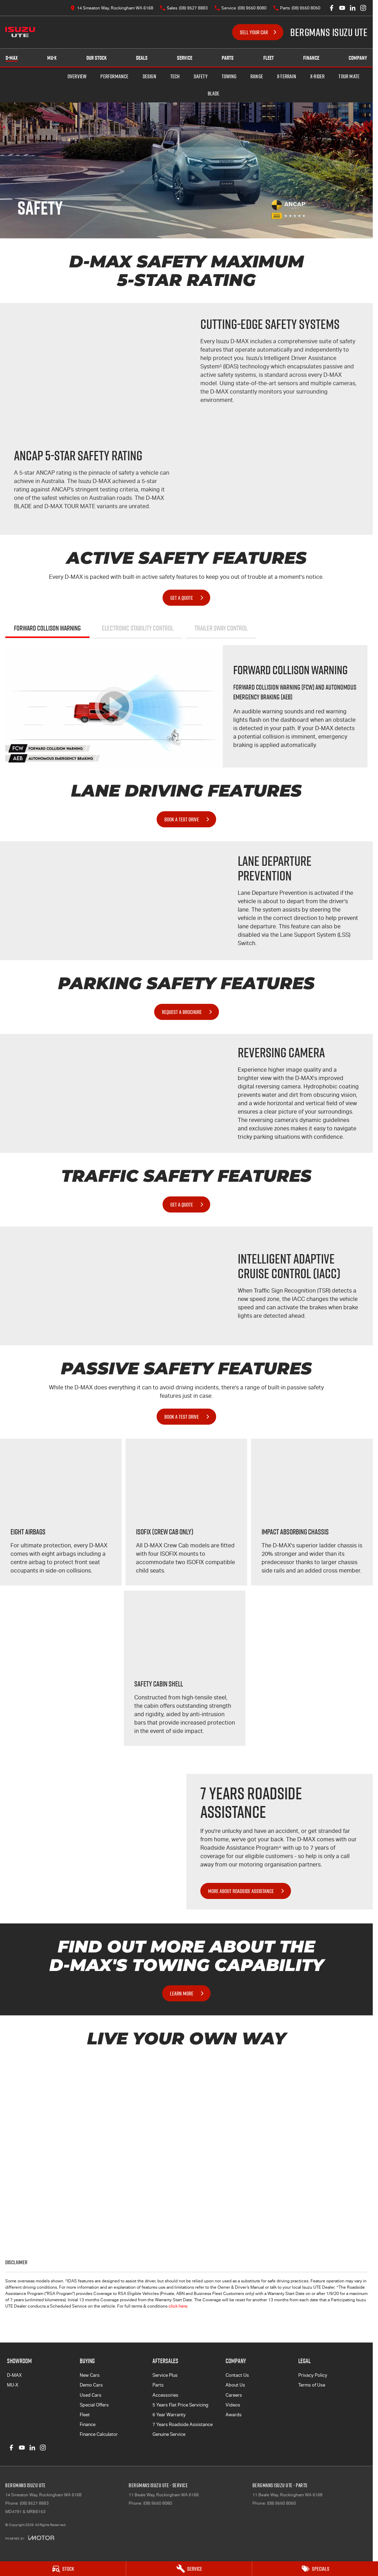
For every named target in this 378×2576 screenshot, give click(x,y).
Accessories (165, 2395)
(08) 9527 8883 (34, 2503)
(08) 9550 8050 (281, 2503)
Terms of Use (311, 2385)
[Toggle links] (29, 2538)
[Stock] (63, 2568)
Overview (77, 76)
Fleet (268, 58)
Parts (228, 58)
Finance (311, 58)
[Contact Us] (111, 7)
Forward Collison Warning (47, 628)
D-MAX (14, 2375)
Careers (234, 2395)
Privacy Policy (312, 2375)
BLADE (214, 93)
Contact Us (237, 2375)
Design (149, 76)
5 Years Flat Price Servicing (180, 2405)
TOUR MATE (348, 76)
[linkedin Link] (352, 7)
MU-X (12, 2385)
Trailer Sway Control (221, 628)
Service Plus (165, 2375)
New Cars (90, 2375)
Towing (229, 76)
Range (256, 76)
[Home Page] (20, 32)
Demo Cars (91, 2385)
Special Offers (94, 2405)
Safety (201, 76)
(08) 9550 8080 (157, 2503)
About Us (235, 2385)
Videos (233, 2405)
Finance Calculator (99, 2434)
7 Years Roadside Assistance (182, 2424)
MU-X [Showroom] (52, 58)
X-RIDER (317, 76)
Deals (142, 58)
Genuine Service (168, 2434)
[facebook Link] (331, 7)
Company (358, 58)
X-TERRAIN (286, 76)
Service (184, 58)
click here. (178, 2306)
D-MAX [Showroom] (12, 58)
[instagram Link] (363, 7)
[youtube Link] (342, 7)
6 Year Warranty (169, 2414)
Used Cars (90, 2395)
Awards (234, 2414)
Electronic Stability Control (137, 628)
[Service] (189, 2568)
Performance (114, 76)
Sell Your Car (254, 32)
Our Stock (96, 58)
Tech (175, 76)
